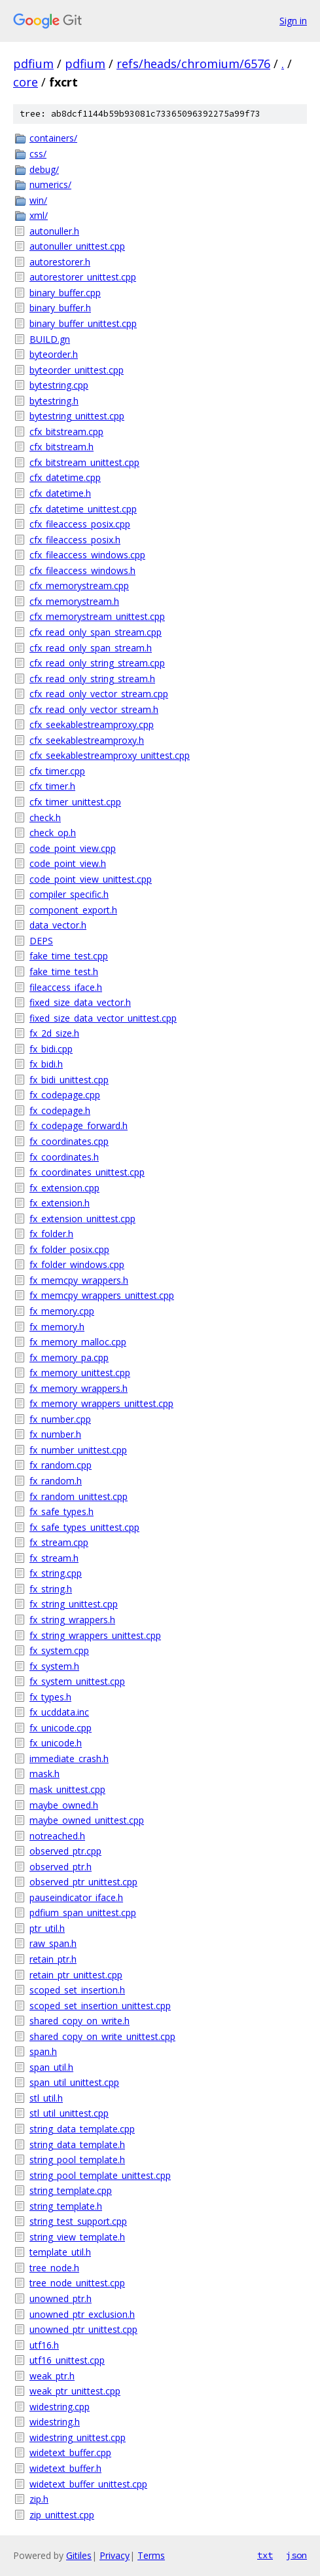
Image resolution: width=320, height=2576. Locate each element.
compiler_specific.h (69, 894)
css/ (37, 153)
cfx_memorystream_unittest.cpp (97, 616)
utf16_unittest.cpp (67, 2360)
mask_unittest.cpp (67, 1789)
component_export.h (73, 910)
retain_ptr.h (53, 1959)
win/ (38, 200)
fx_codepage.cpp (64, 1094)
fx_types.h (50, 1697)
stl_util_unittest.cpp (69, 2113)
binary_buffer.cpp (65, 292)
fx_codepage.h (59, 1110)
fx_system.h (54, 1666)
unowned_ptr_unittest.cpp (83, 2329)
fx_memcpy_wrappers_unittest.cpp (101, 1295)
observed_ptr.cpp (65, 1851)
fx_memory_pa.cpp (69, 1357)
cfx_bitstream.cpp (66, 431)
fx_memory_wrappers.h (78, 1388)
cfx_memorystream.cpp (79, 585)
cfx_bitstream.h (61, 446)
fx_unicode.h (55, 1743)
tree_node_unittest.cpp (77, 2283)
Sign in (293, 20)
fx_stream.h (54, 1558)
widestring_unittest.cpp (77, 2437)
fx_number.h (55, 1434)
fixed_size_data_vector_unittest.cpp (103, 1018)
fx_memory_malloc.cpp (77, 1342)
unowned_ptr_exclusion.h (82, 2314)
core (25, 82)
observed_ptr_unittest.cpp (83, 1881)
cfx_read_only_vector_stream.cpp (98, 693)
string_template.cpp (70, 2190)
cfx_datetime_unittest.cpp (83, 509)
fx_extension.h (59, 1203)
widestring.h (54, 2421)
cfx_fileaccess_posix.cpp (79, 524)
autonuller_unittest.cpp (77, 246)
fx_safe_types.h (61, 1511)
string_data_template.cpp (82, 2129)
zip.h (38, 2499)
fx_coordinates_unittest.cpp (87, 1172)
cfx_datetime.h (60, 493)
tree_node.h (54, 2267)
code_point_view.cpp (72, 848)
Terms (151, 2555)
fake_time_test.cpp (68, 956)
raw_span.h (53, 1943)
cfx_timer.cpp (57, 771)
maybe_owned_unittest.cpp (86, 1820)
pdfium (33, 63)
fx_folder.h (51, 1233)
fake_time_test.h (63, 971)
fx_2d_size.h (54, 1033)
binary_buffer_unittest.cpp (83, 323)
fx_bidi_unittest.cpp (69, 1079)
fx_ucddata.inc (59, 1712)
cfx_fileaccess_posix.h (74, 539)
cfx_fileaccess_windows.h (82, 570)
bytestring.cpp (58, 385)
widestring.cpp (59, 2406)
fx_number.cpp (60, 1419)
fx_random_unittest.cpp (78, 1496)
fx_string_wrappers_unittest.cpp (95, 1635)
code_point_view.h (67, 863)
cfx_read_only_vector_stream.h (93, 709)
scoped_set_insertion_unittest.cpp (100, 2005)
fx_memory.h (56, 1326)
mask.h (44, 1773)
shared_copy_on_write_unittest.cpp (102, 2036)
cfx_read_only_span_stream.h (90, 648)
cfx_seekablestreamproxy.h (86, 740)
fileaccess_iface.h (65, 987)
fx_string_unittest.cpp (73, 1604)
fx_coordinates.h (64, 1157)
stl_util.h (46, 2098)
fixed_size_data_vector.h (80, 1002)
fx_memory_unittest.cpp (79, 1372)
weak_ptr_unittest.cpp (74, 2391)
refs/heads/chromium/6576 (193, 63)
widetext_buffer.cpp (70, 2452)
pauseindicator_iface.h (76, 1897)
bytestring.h (54, 400)
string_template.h (65, 2206)
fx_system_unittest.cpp (77, 1681)
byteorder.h (53, 354)
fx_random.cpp (60, 1465)
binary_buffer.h (60, 307)
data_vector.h (57, 925)
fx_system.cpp (59, 1650)
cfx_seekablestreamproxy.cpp (91, 724)
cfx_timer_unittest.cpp (75, 802)
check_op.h (52, 832)
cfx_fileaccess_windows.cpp (87, 554)
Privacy (114, 2555)
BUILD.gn (49, 339)
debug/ (44, 169)
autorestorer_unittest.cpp (82, 277)
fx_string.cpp (55, 1573)
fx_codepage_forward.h (78, 1125)
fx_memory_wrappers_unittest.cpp (101, 1403)
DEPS (41, 940)
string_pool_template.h (77, 2159)
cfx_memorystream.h (74, 601)
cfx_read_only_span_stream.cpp (95, 632)
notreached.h (57, 1836)
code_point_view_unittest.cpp (90, 879)
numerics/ (50, 184)
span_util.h (51, 2067)
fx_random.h (55, 1480)
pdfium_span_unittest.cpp (82, 1912)
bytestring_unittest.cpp (76, 416)
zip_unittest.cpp (61, 2515)
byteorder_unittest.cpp (76, 370)
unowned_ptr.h (60, 2298)
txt (265, 2555)
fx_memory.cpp (61, 1311)
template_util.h (60, 2252)
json (296, 2555)
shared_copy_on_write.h (79, 2020)
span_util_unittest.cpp (74, 2082)
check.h (45, 817)
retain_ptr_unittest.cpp (75, 1975)
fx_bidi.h (46, 1064)
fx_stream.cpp (58, 1542)
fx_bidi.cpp (51, 1049)
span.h (43, 2051)
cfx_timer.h (52, 786)
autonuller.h (54, 231)
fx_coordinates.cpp (69, 1141)
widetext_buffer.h (65, 2468)
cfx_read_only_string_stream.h (92, 678)
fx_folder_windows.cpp (76, 1264)
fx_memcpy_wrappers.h (78, 1280)
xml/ (38, 215)
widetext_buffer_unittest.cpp (88, 2484)
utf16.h (44, 2345)
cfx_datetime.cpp (65, 477)
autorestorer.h (59, 262)
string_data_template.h (77, 2144)
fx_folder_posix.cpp (69, 1249)
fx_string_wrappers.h (72, 1619)
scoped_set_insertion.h (77, 1990)
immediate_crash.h (69, 1758)
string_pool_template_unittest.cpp (100, 2175)
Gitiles (79, 2555)
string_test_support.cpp (78, 2221)
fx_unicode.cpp (60, 1727)
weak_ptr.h (52, 2376)
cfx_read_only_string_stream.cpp (97, 663)
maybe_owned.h (63, 1805)
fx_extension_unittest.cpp (82, 1218)
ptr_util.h (47, 1928)
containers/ (53, 138)
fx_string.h (50, 1589)
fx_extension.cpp (64, 1188)
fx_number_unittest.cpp (78, 1450)
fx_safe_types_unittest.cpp (84, 1527)
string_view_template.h (77, 2237)
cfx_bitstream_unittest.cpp (84, 462)
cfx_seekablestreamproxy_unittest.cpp (109, 755)
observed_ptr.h (60, 1866)
